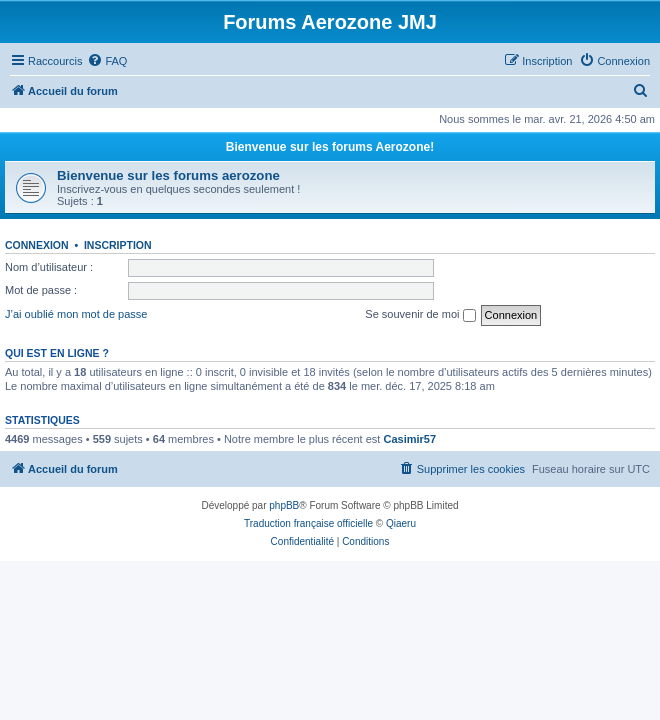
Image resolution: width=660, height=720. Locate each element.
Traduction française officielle (308, 523)
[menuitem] (107, 61)
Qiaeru (401, 523)
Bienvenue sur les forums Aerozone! (330, 147)
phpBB (284, 505)
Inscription (118, 245)
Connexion (37, 245)
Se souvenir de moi (420, 315)
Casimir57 (409, 439)
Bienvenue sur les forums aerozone (168, 175)
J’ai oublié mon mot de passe (76, 314)
